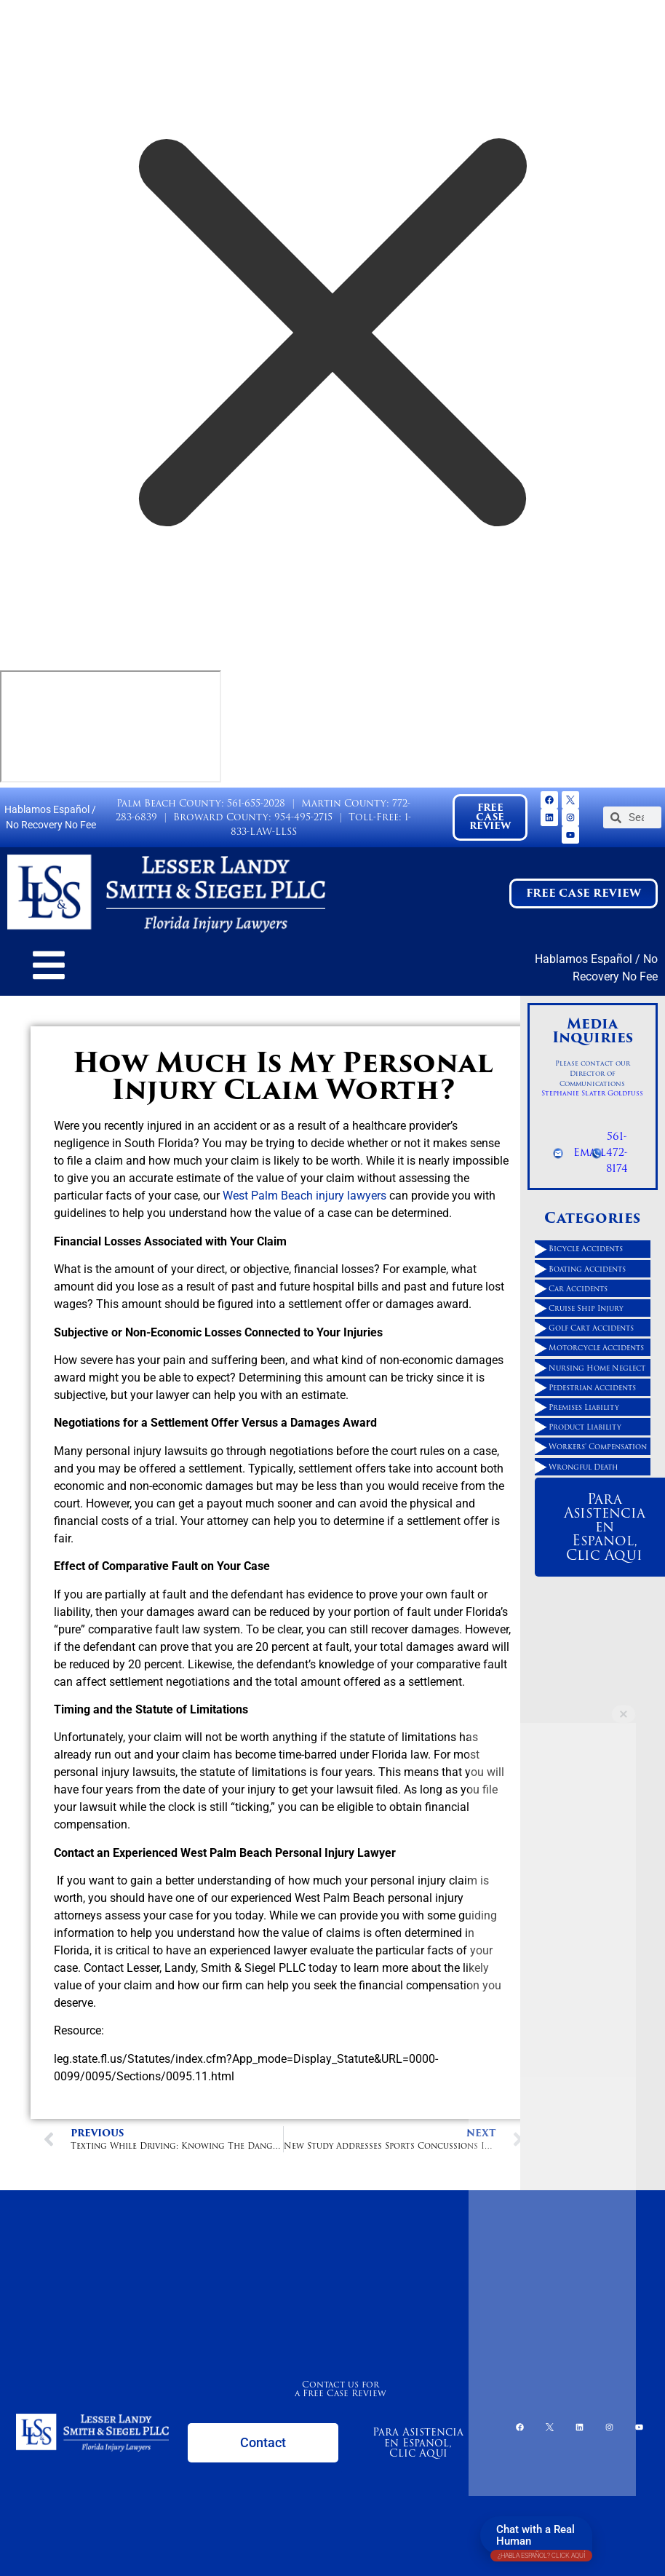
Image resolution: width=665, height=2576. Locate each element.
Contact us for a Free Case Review (340, 2388)
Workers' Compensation (598, 1446)
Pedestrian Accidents (592, 1387)
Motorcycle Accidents (596, 1347)
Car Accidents (578, 1288)
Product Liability (585, 1426)
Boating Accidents (587, 1269)
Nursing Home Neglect (597, 1368)
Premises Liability (584, 1407)
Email (589, 1152)
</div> (110, 726)
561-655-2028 (256, 803)
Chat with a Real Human (541, 2538)
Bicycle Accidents (586, 1248)
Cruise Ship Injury (586, 1308)
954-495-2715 (303, 817)
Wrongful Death (583, 1467)
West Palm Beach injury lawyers (304, 1195)
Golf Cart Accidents (591, 1327)
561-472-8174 (617, 1152)
